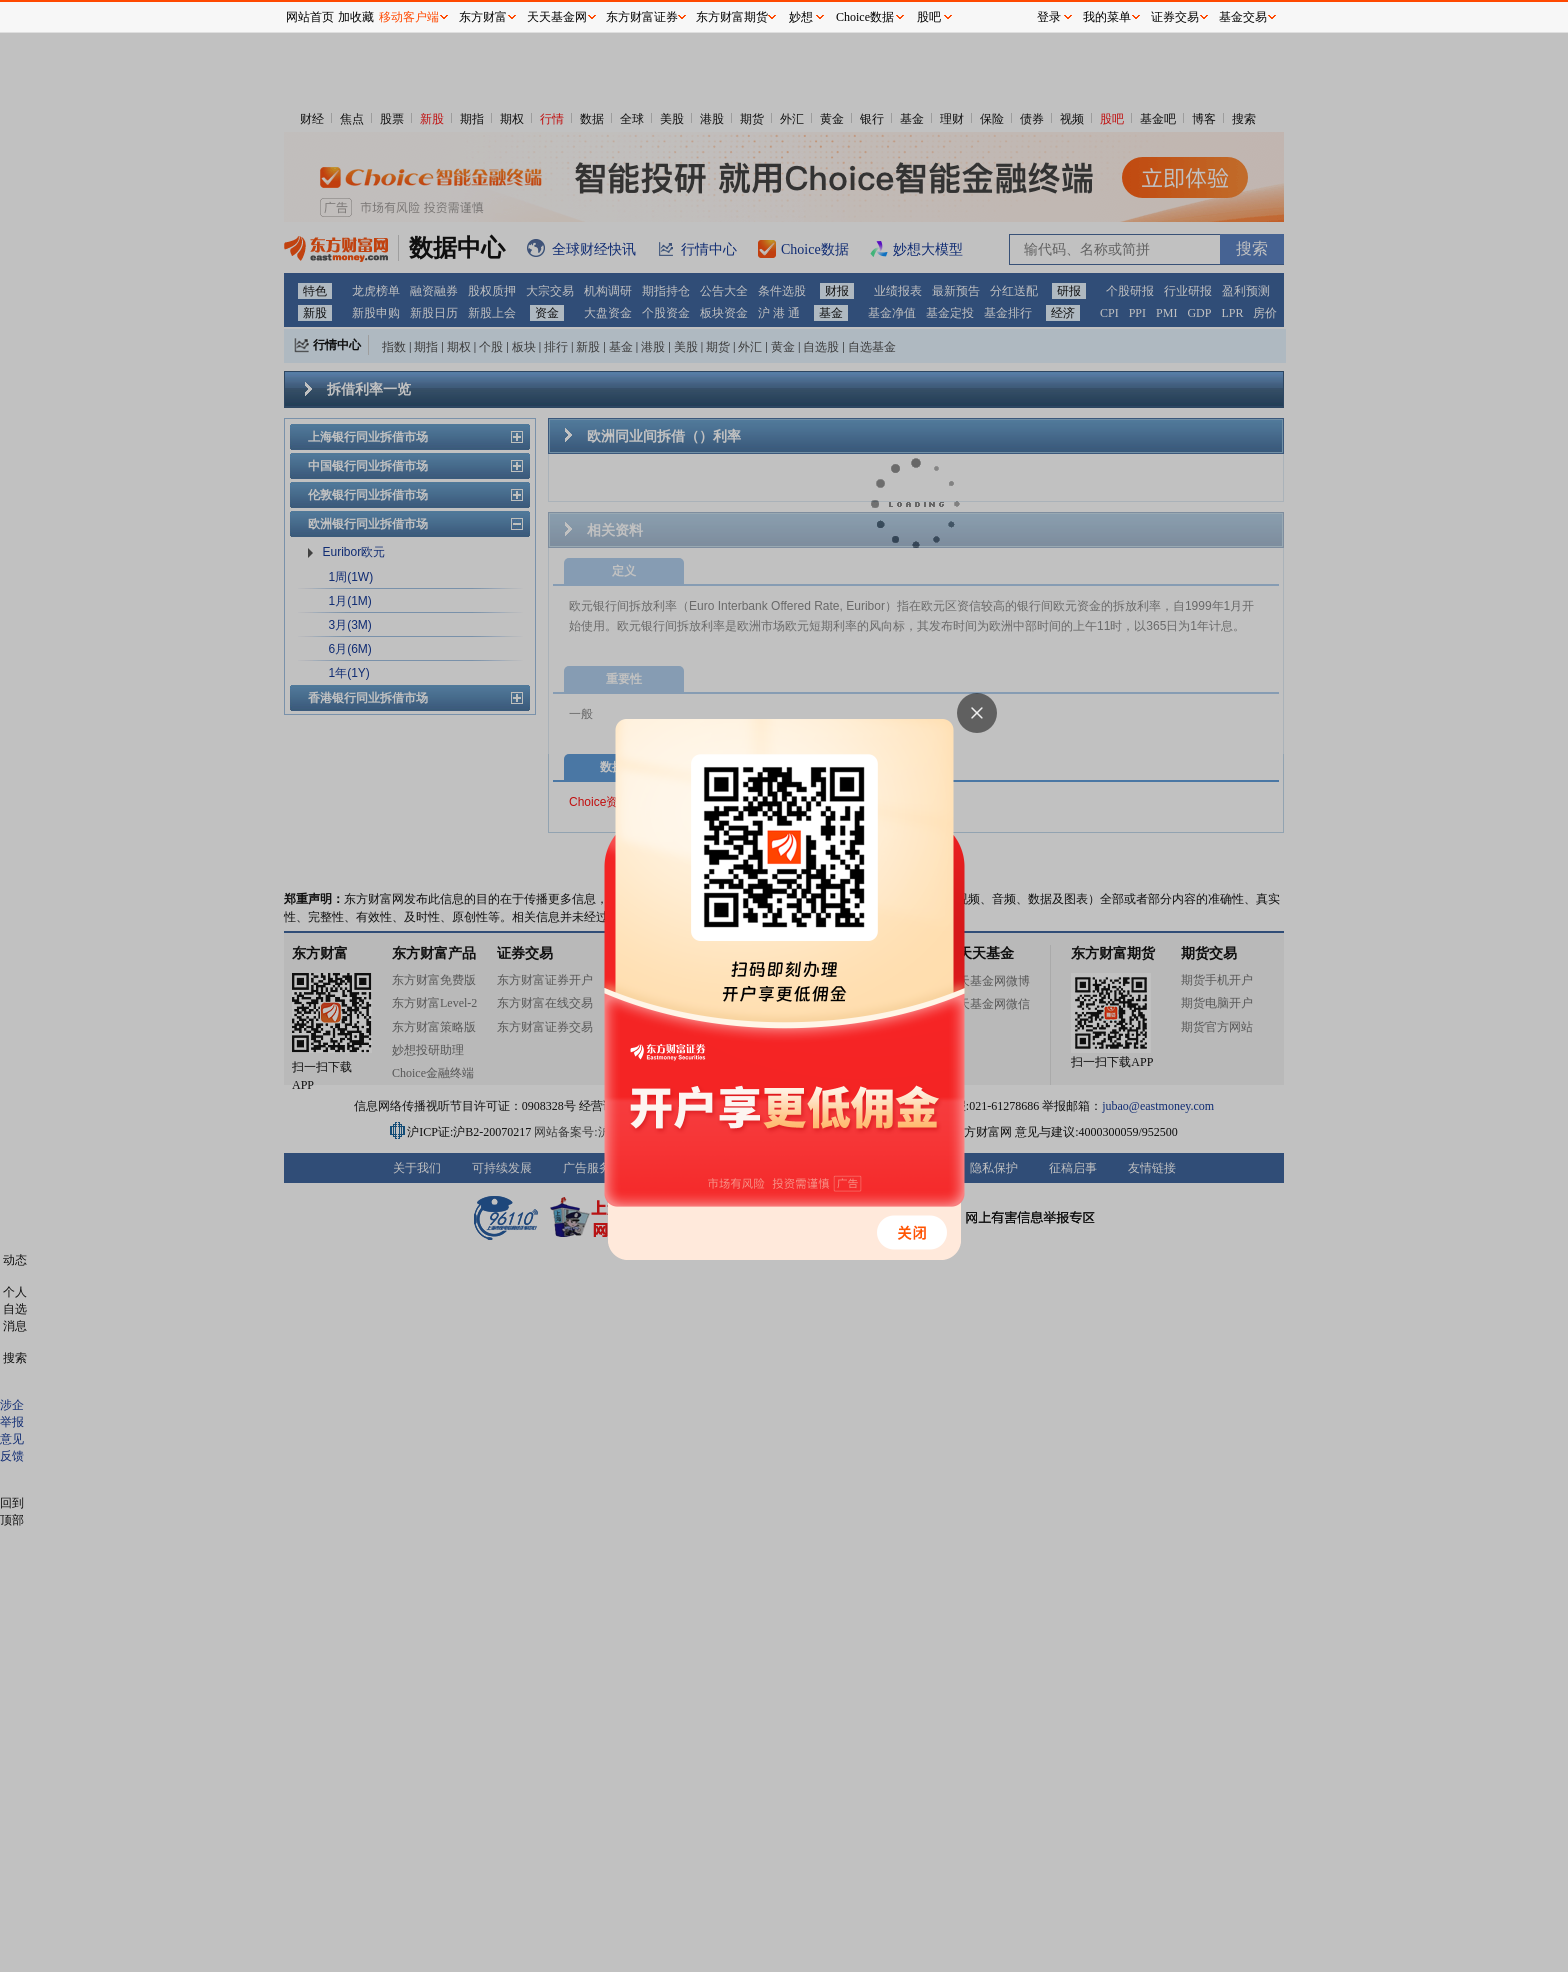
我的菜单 (1107, 17)
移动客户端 (409, 17)
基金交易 (1243, 17)
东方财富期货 (732, 17)
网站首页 (310, 17)
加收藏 (356, 17)
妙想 (801, 17)
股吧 (929, 17)
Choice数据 (865, 17)
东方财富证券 (642, 17)
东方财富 (483, 17)
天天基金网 (557, 17)
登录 (1049, 17)
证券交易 (1175, 17)
